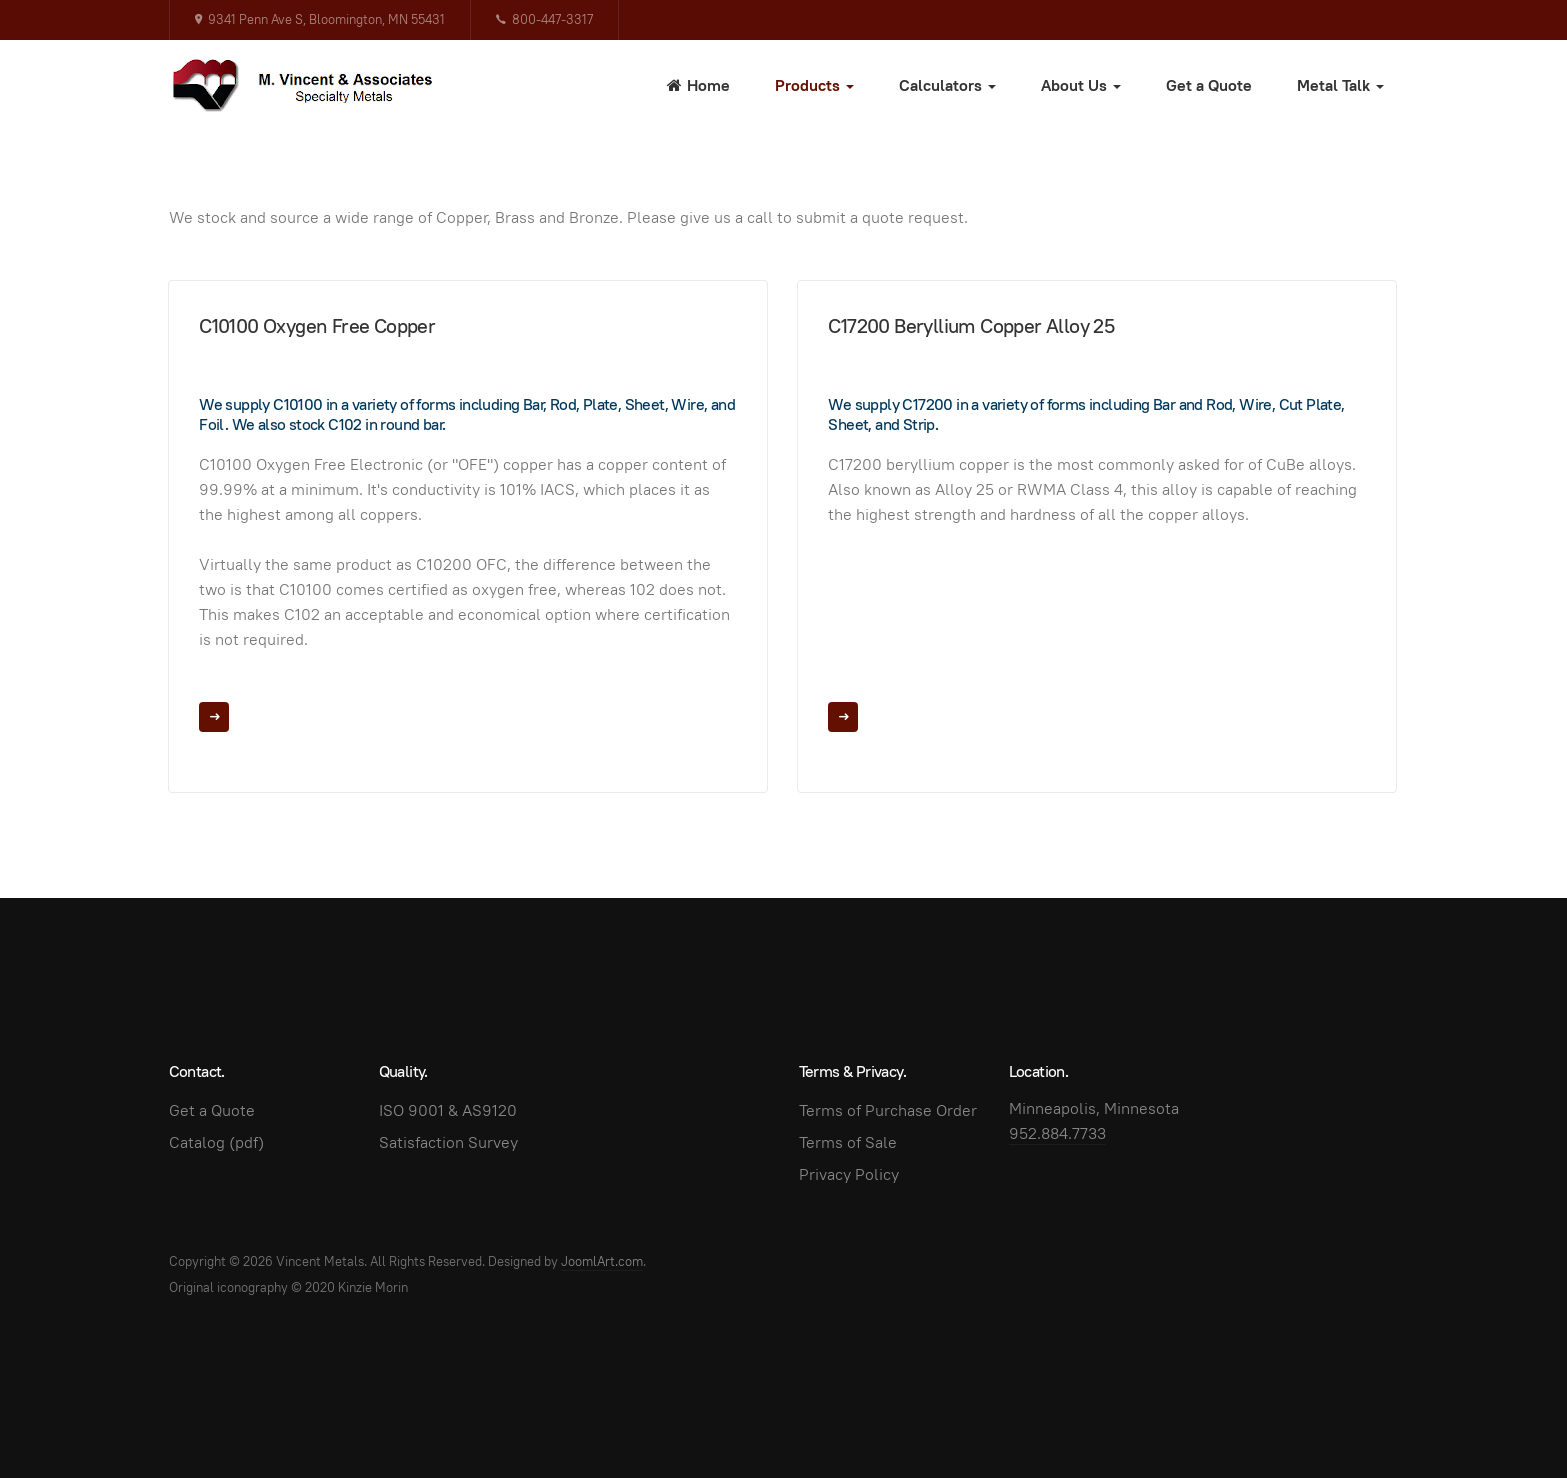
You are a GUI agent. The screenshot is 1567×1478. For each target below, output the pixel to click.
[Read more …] (214, 717)
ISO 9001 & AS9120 (448, 1110)
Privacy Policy (849, 1174)
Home (698, 85)
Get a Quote (1209, 85)
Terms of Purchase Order (888, 1110)
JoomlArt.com (602, 1261)
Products (814, 85)
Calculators (947, 85)
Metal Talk (1340, 85)
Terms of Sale (848, 1142)
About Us (1081, 85)
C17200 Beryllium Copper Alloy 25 (971, 326)
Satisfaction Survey (448, 1142)
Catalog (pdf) (216, 1142)
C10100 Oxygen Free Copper (317, 326)
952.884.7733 (1057, 1133)
